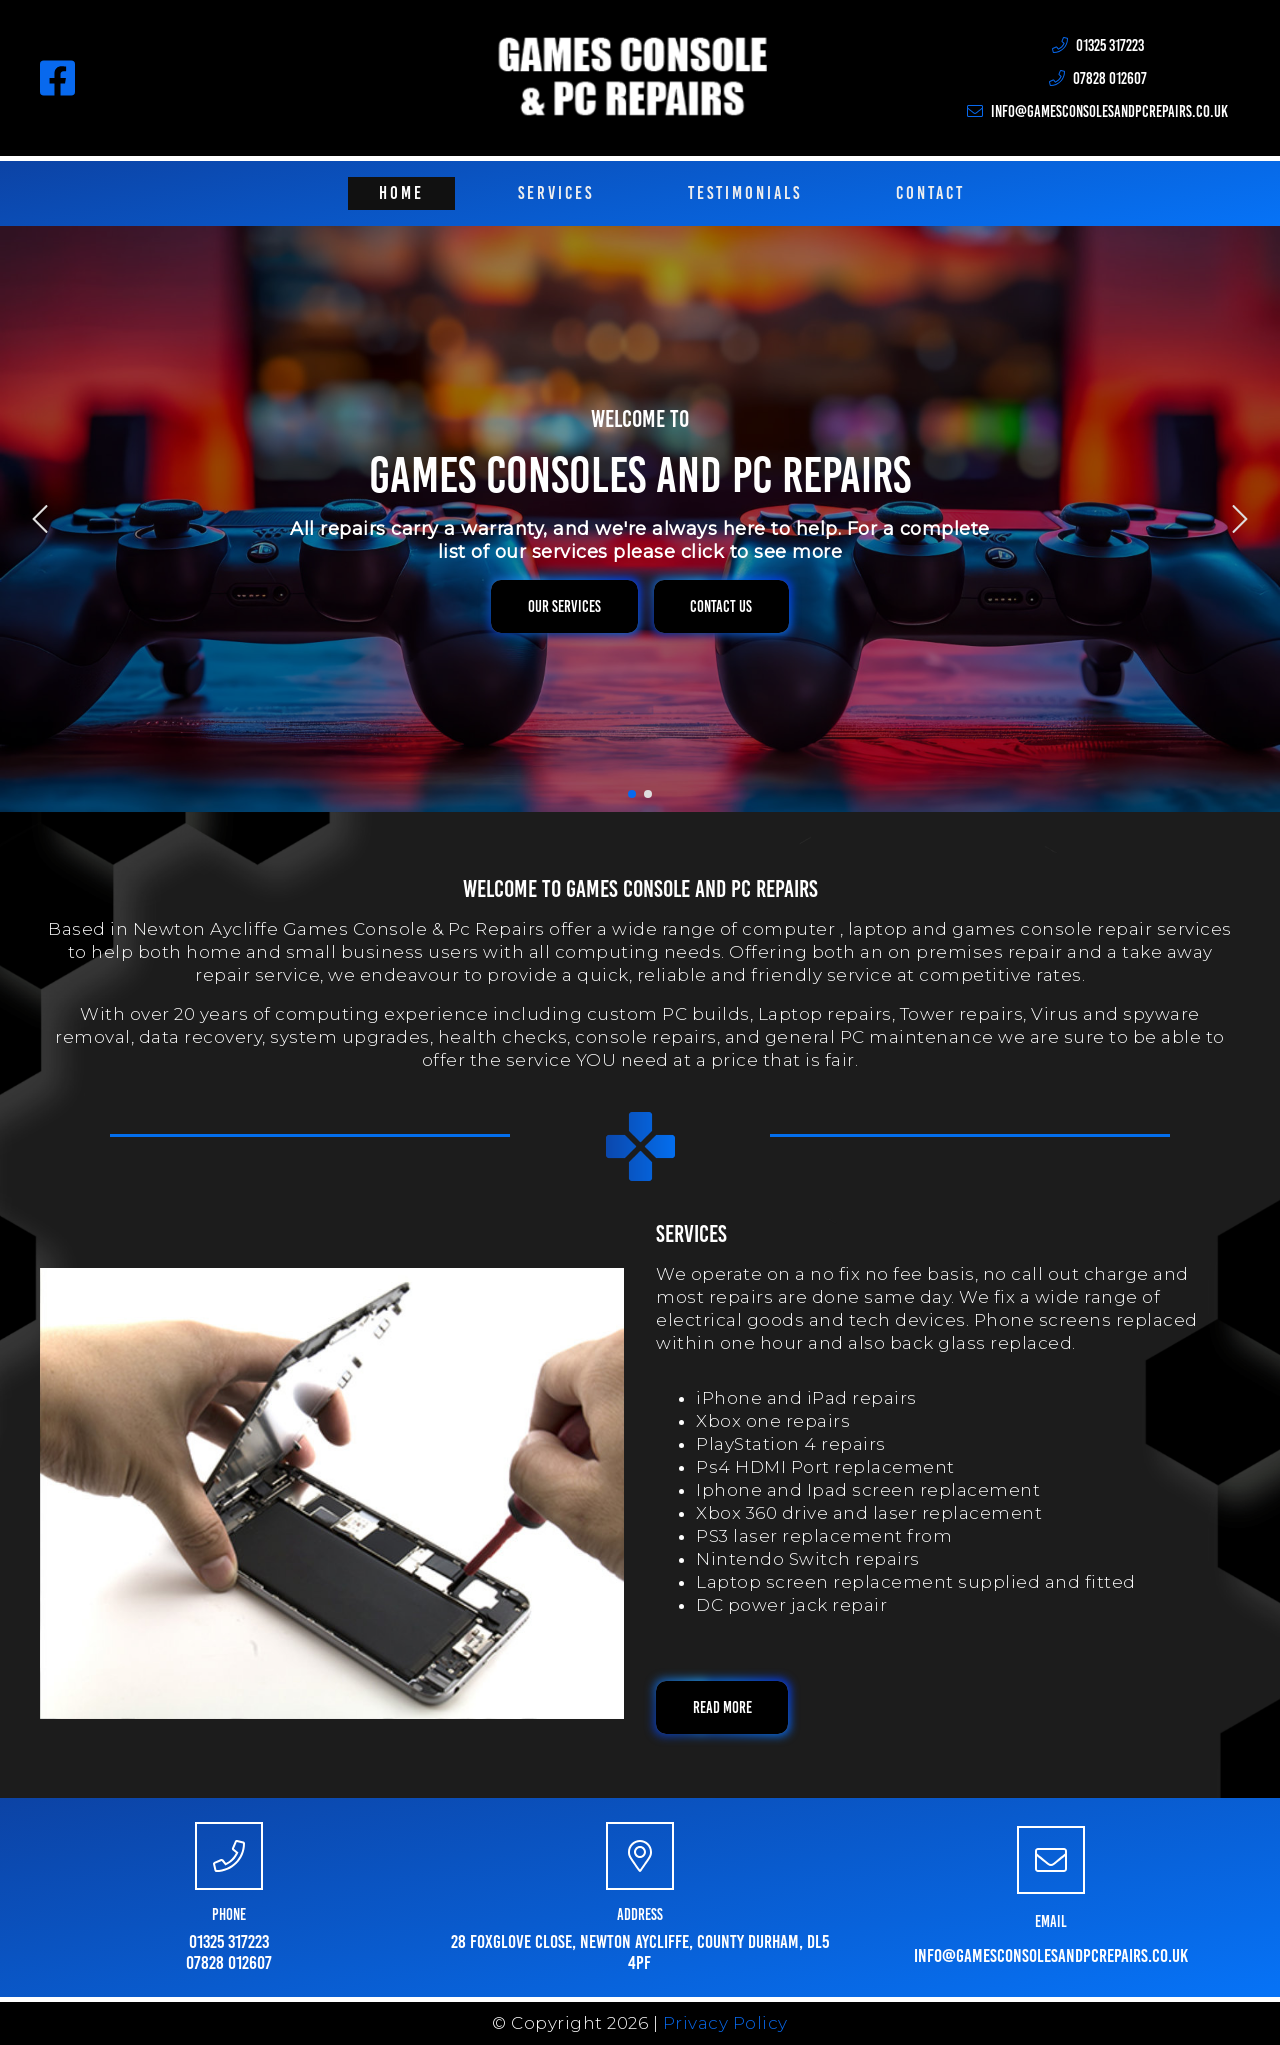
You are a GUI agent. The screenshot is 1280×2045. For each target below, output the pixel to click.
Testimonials (745, 193)
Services (556, 193)
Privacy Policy (725, 2023)
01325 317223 (229, 1941)
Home (401, 193)
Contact (930, 193)
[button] (564, 606)
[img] (40, 519)
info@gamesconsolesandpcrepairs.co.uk (1051, 1955)
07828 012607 (229, 1962)
